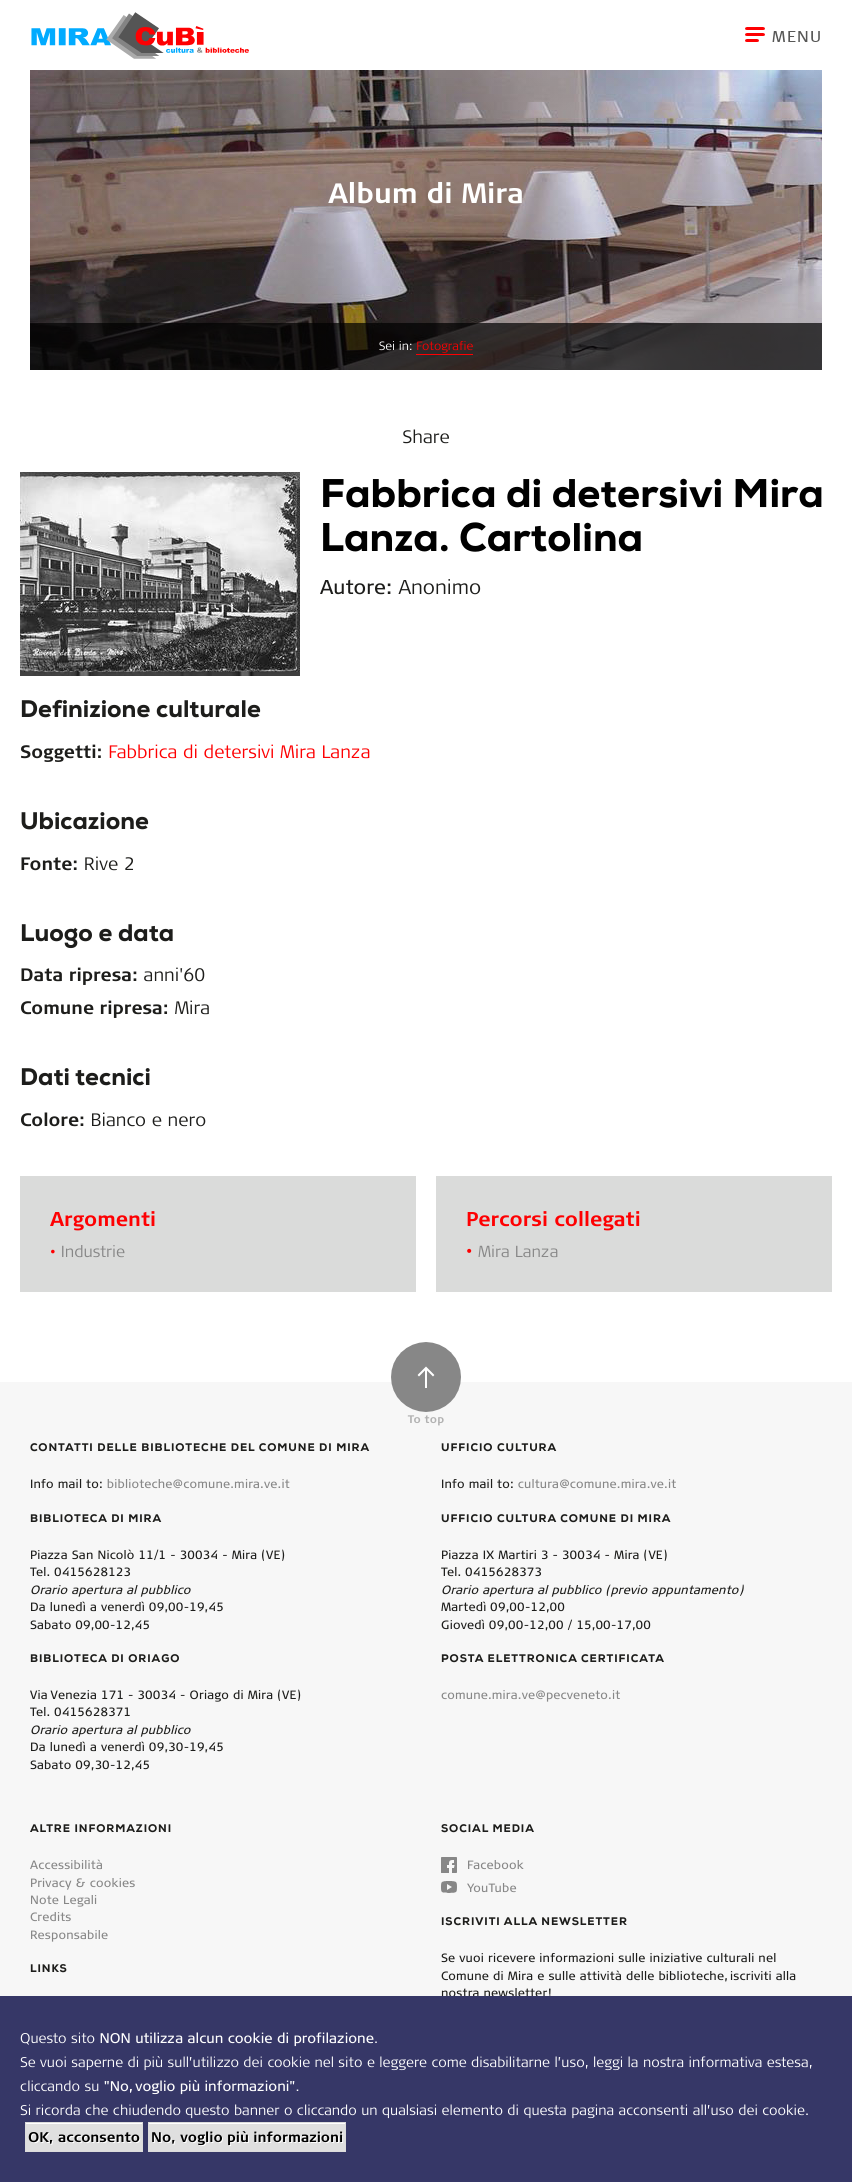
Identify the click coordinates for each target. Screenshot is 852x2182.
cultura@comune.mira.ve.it (597, 1483)
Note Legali (63, 1899)
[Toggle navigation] (798, 35)
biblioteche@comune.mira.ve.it (198, 1483)
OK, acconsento (84, 2137)
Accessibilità (66, 1864)
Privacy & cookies (82, 1882)
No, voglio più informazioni (247, 2137)
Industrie (93, 1251)
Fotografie (444, 346)
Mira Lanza (518, 1251)
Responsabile (69, 1934)
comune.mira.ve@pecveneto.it (530, 1694)
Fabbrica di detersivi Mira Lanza (239, 751)
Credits (51, 1916)
